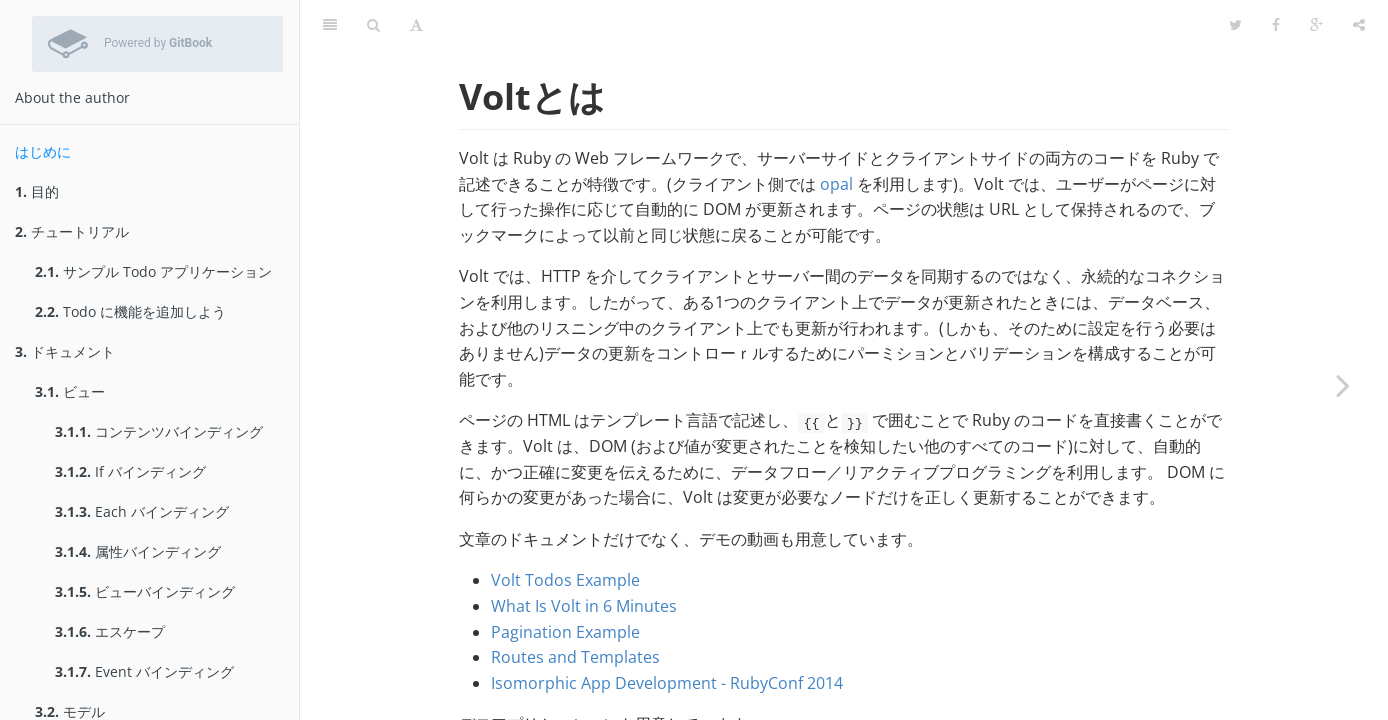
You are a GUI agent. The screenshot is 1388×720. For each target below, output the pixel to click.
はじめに (43, 151)
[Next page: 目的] (1343, 385)
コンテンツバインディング (159, 431)
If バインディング (130, 471)
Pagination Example (565, 582)
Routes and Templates (575, 607)
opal (836, 134)
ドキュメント (65, 351)
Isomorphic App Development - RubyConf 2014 (667, 633)
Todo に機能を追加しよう (130, 311)
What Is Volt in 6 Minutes (584, 556)
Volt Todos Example (565, 530)
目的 (37, 191)
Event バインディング (144, 671)
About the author (72, 97)
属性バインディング (138, 551)
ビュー (70, 391)
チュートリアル (72, 231)
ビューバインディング (145, 591)
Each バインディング (142, 511)
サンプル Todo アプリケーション (153, 271)
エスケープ (110, 631)
